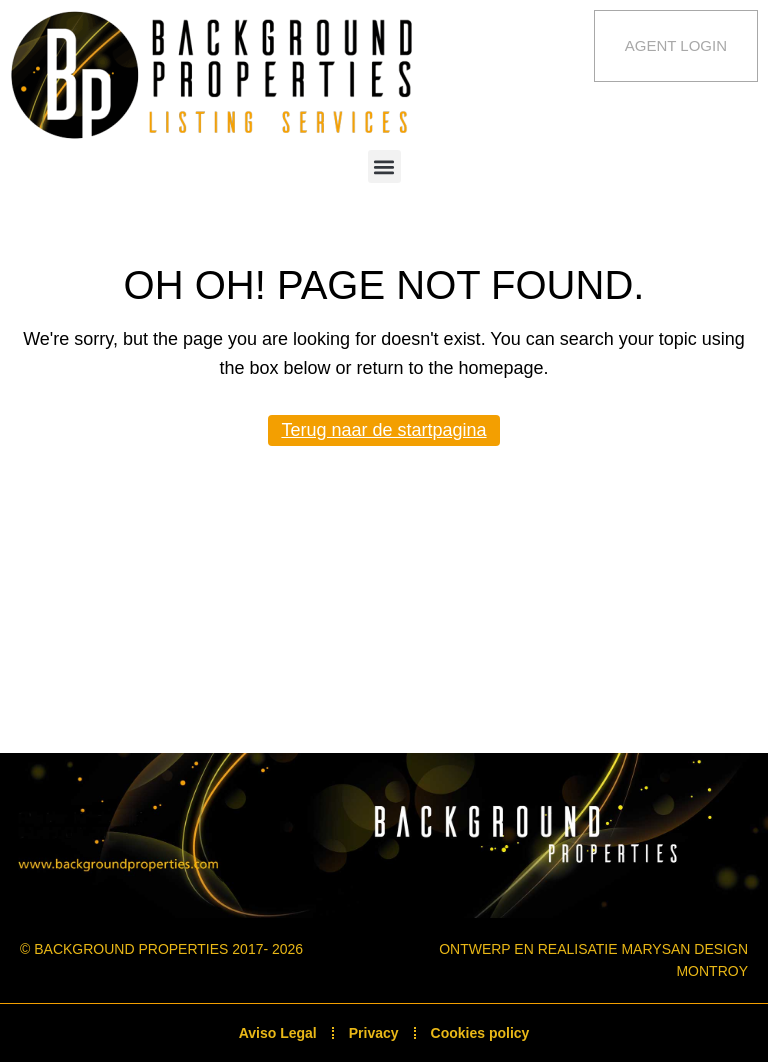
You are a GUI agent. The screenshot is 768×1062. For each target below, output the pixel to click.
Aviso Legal (278, 1033)
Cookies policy (480, 1033)
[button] (384, 166)
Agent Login (676, 45)
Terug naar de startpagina (383, 430)
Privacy (374, 1033)
